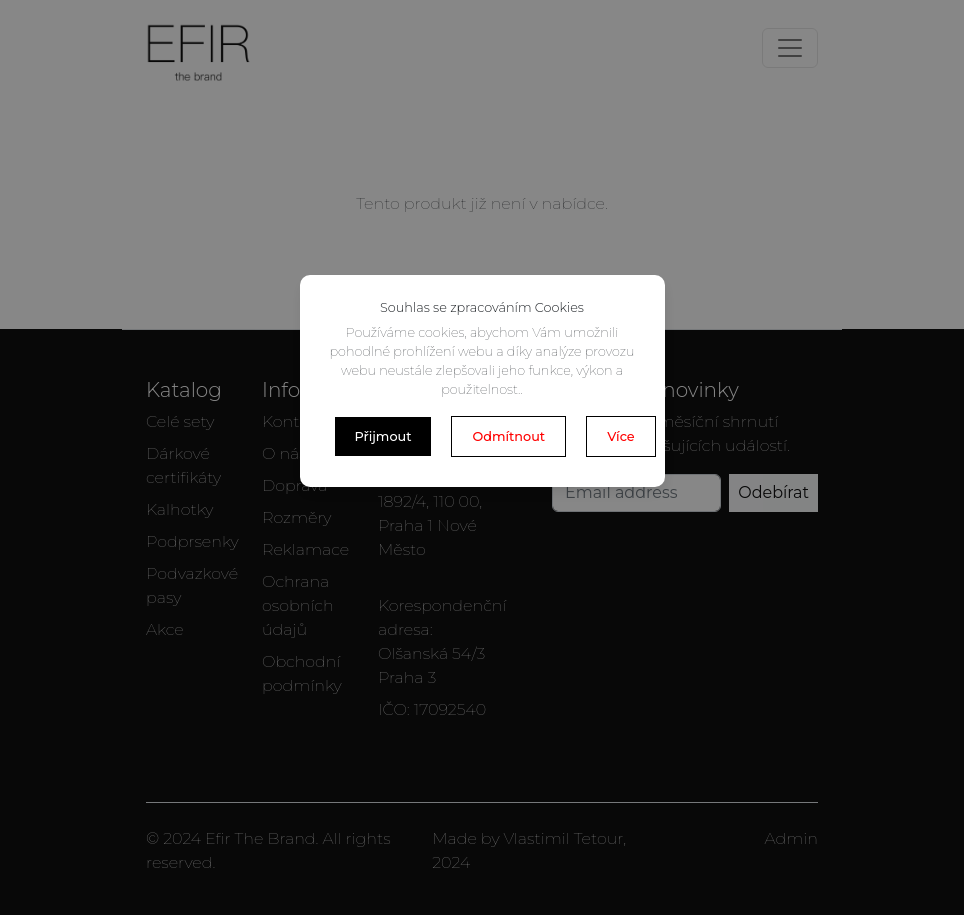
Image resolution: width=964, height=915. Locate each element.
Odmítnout (508, 436)
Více (621, 436)
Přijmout (383, 436)
